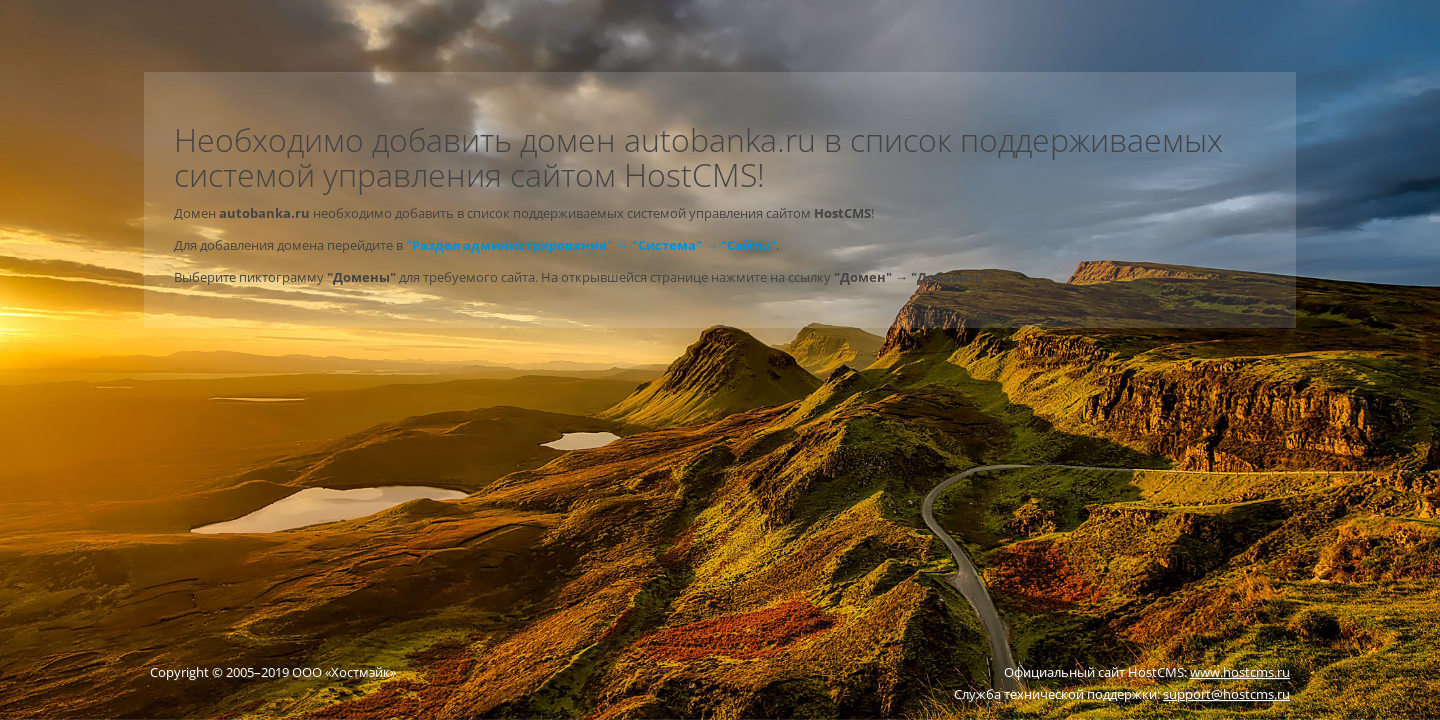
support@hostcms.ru (1226, 694)
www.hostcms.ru (1240, 672)
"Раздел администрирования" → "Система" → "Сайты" (591, 245)
